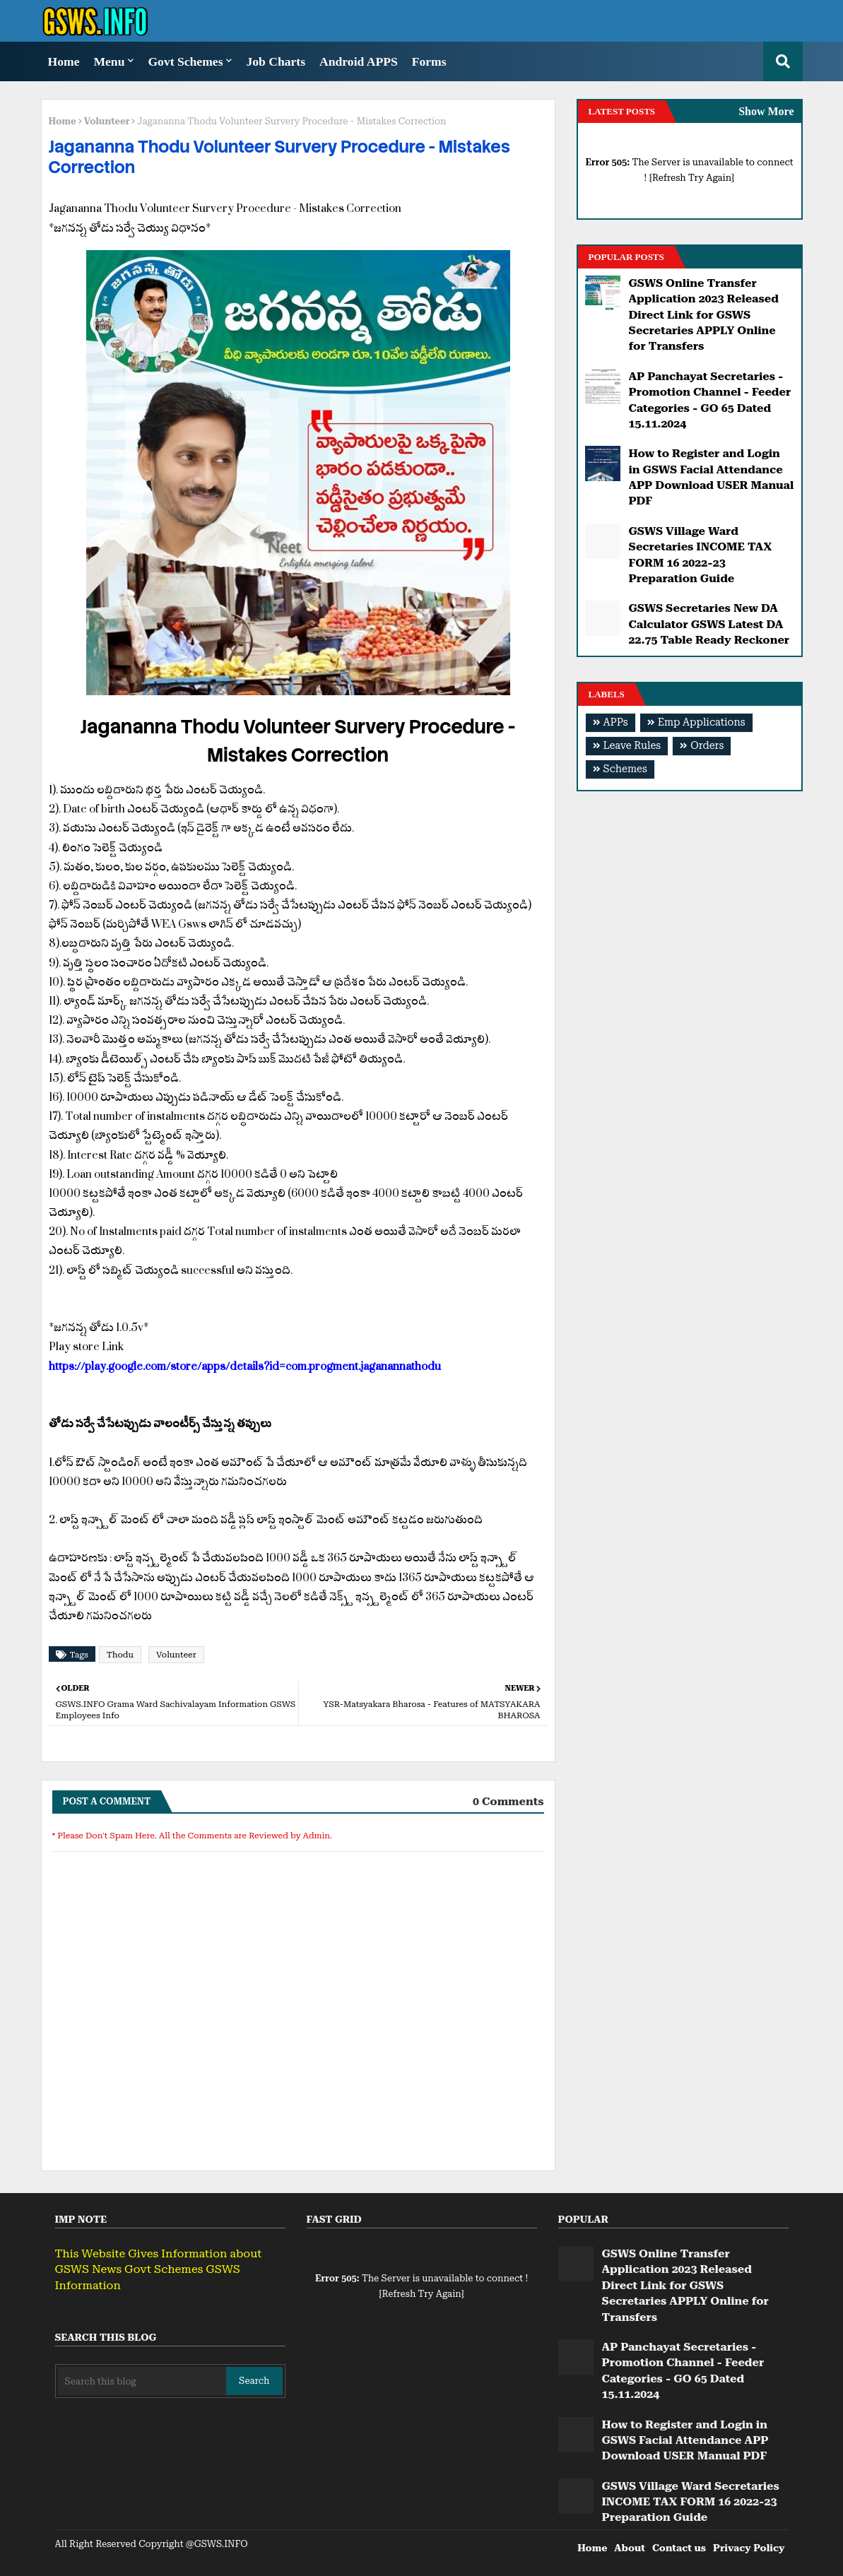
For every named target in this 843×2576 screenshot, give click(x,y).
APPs (615, 722)
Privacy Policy (748, 2547)
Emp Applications (701, 722)
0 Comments (508, 1801)
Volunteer (107, 121)
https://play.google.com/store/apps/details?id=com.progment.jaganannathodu (245, 1366)
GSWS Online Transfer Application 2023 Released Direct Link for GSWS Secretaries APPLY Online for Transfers (704, 314)
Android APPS (358, 61)
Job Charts (275, 61)
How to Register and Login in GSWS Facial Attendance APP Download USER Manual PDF (711, 477)
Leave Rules (632, 746)
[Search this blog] (142, 2381)
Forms (429, 61)
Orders (707, 746)
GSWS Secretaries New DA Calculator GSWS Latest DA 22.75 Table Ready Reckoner (709, 623)
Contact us (679, 2547)
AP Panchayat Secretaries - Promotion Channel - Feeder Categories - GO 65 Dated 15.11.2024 (710, 400)
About (629, 2547)
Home (64, 61)
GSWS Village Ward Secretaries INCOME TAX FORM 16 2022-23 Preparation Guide (700, 554)
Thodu (120, 1655)
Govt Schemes (185, 61)
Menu (108, 61)
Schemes (625, 769)
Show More (766, 111)
